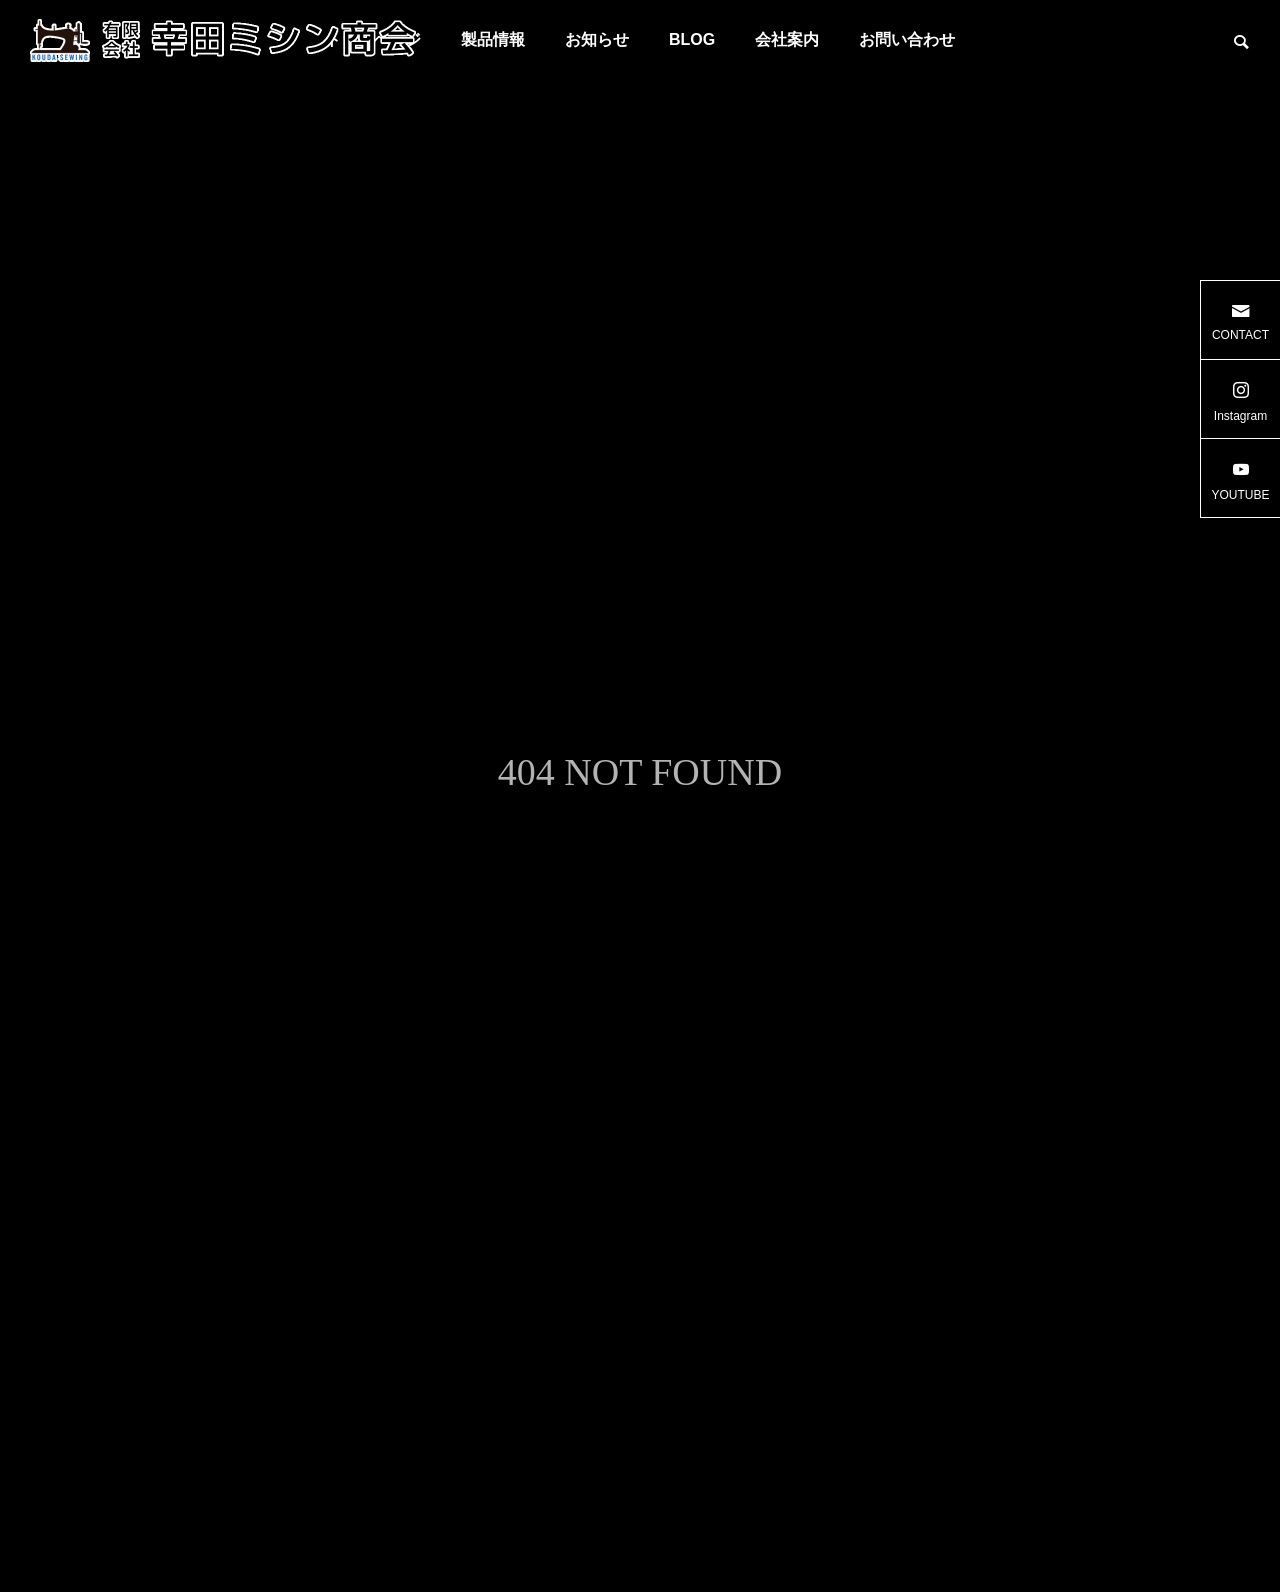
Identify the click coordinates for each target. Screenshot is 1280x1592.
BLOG (692, 39)
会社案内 (787, 39)
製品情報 (493, 39)
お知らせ (597, 39)
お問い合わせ (907, 39)
